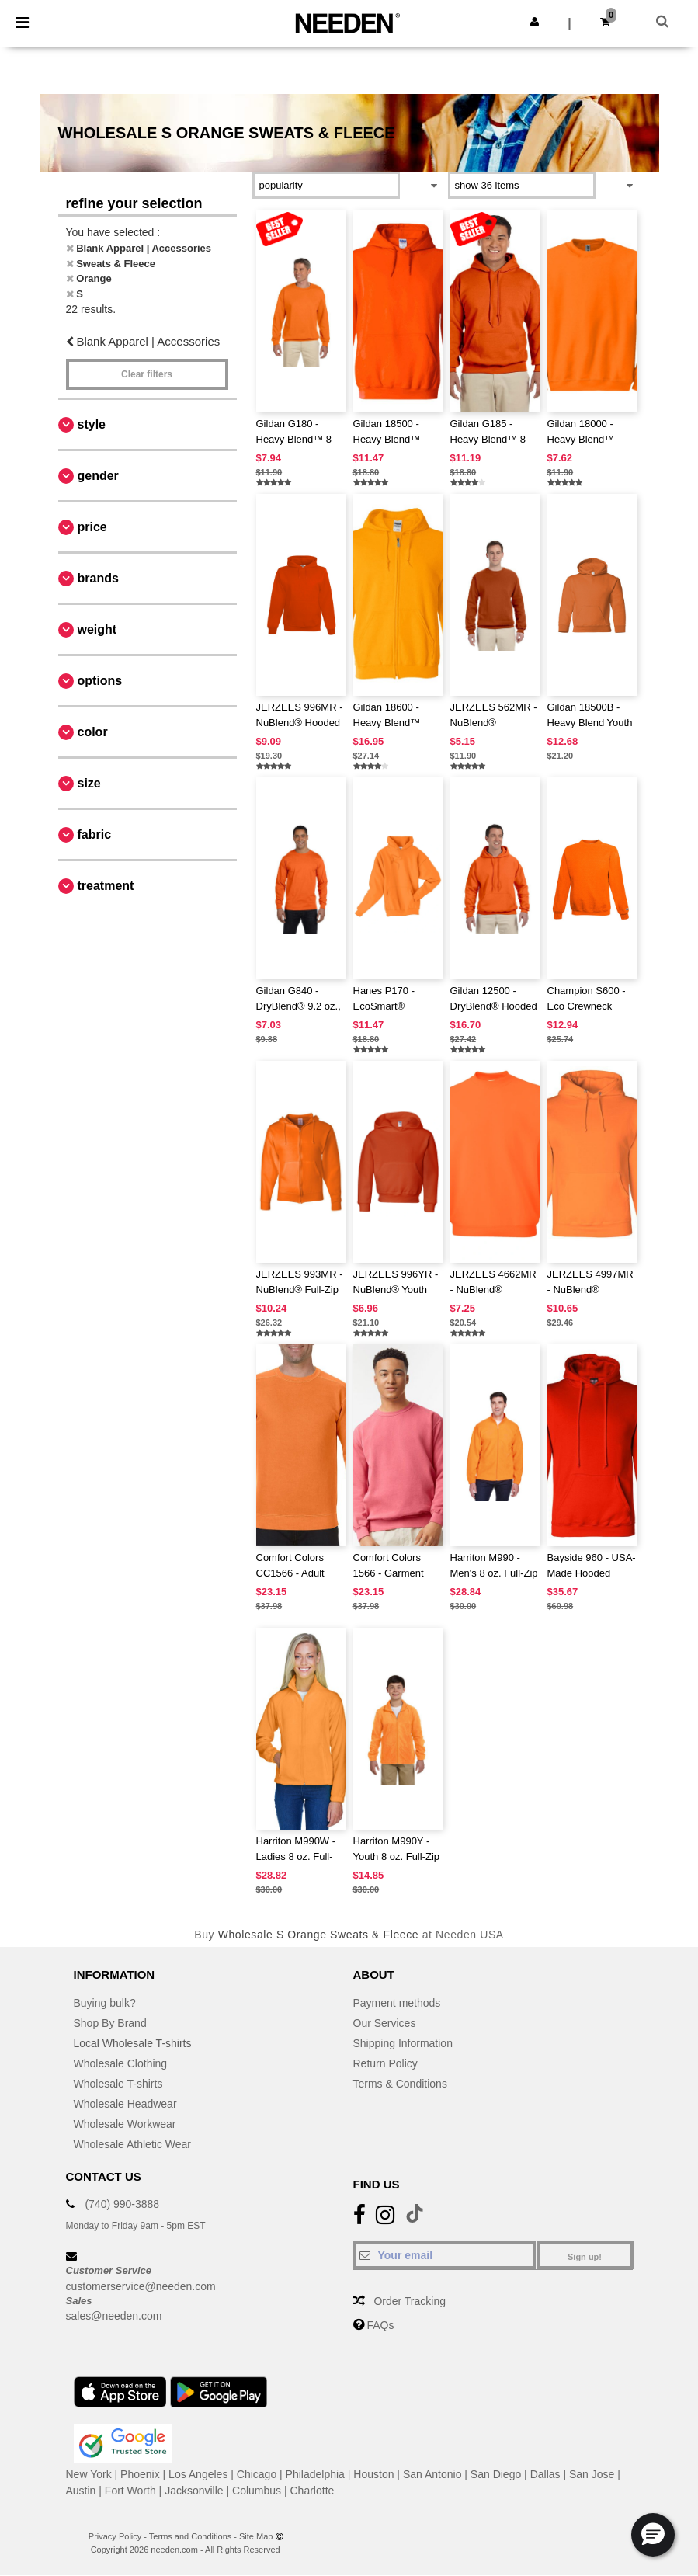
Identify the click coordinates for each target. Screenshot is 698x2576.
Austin (81, 2490)
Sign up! (585, 2256)
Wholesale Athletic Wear (132, 2144)
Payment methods (397, 2003)
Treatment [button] (106, 885)
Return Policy (385, 2063)
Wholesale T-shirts (118, 2083)
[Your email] (444, 2255)
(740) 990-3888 (122, 2204)
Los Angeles (197, 2474)
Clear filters (146, 374)
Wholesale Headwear (125, 2104)
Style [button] (92, 424)
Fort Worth (130, 2490)
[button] (534, 22)
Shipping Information (403, 2043)
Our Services (384, 2023)
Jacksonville (194, 2490)
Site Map (256, 2536)
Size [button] (89, 783)
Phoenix (140, 2474)
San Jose (591, 2474)
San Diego (496, 2474)
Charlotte (312, 2490)
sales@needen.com (114, 2316)
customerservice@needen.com (141, 2286)
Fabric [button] (95, 834)
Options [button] (100, 680)
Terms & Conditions (400, 2083)
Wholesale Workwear (125, 2124)
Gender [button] (98, 475)
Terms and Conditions (190, 2536)
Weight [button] (97, 629)
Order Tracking (409, 2301)
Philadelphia (315, 2474)
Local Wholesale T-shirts (133, 2043)
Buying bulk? (105, 2003)
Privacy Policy (115, 2536)
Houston (373, 2474)
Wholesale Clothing (121, 2063)
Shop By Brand (110, 2023)
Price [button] (92, 527)
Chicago (256, 2474)
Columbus (256, 2490)
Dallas (545, 2474)
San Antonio (432, 2474)
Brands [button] (98, 578)
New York (89, 2474)
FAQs (380, 2325)
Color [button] (93, 732)
